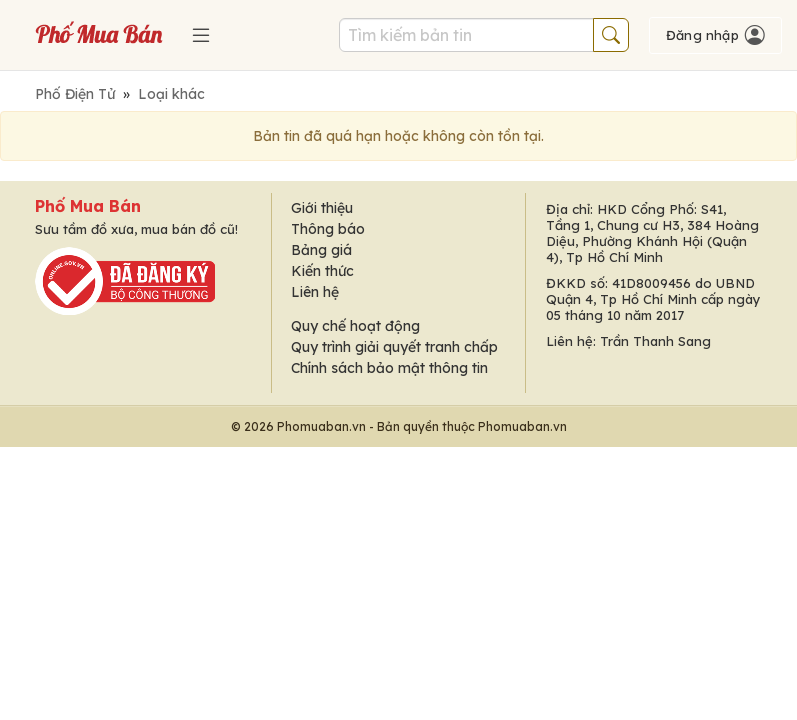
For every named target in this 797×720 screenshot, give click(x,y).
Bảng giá (321, 250)
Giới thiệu (322, 208)
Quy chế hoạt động (355, 326)
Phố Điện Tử (75, 94)
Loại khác (171, 94)
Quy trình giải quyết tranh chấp (394, 347)
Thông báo (328, 229)
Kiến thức (322, 271)
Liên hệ (315, 292)
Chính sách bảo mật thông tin (389, 368)
